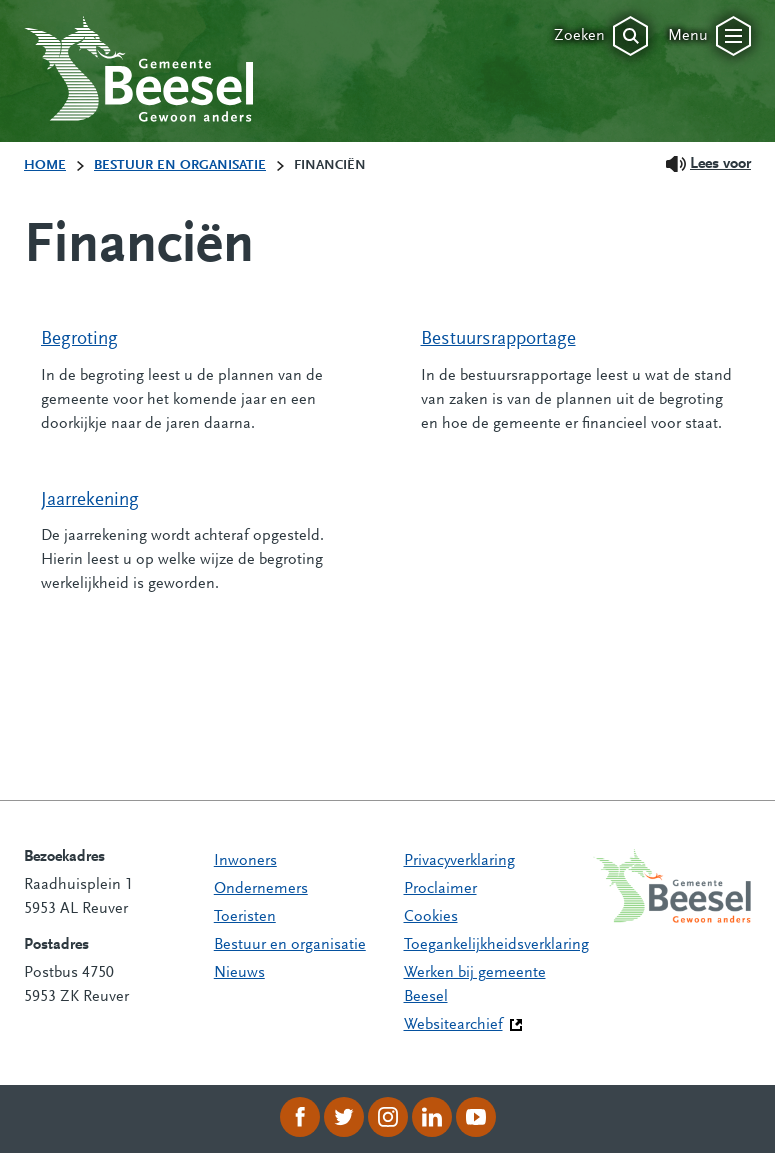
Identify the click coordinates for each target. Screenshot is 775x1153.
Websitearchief (453, 1025)
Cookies (431, 917)
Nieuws (239, 973)
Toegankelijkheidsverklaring (496, 945)
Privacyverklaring (459, 861)
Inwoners (245, 861)
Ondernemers (261, 889)
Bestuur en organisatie (290, 945)
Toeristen (245, 917)
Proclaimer (440, 889)
